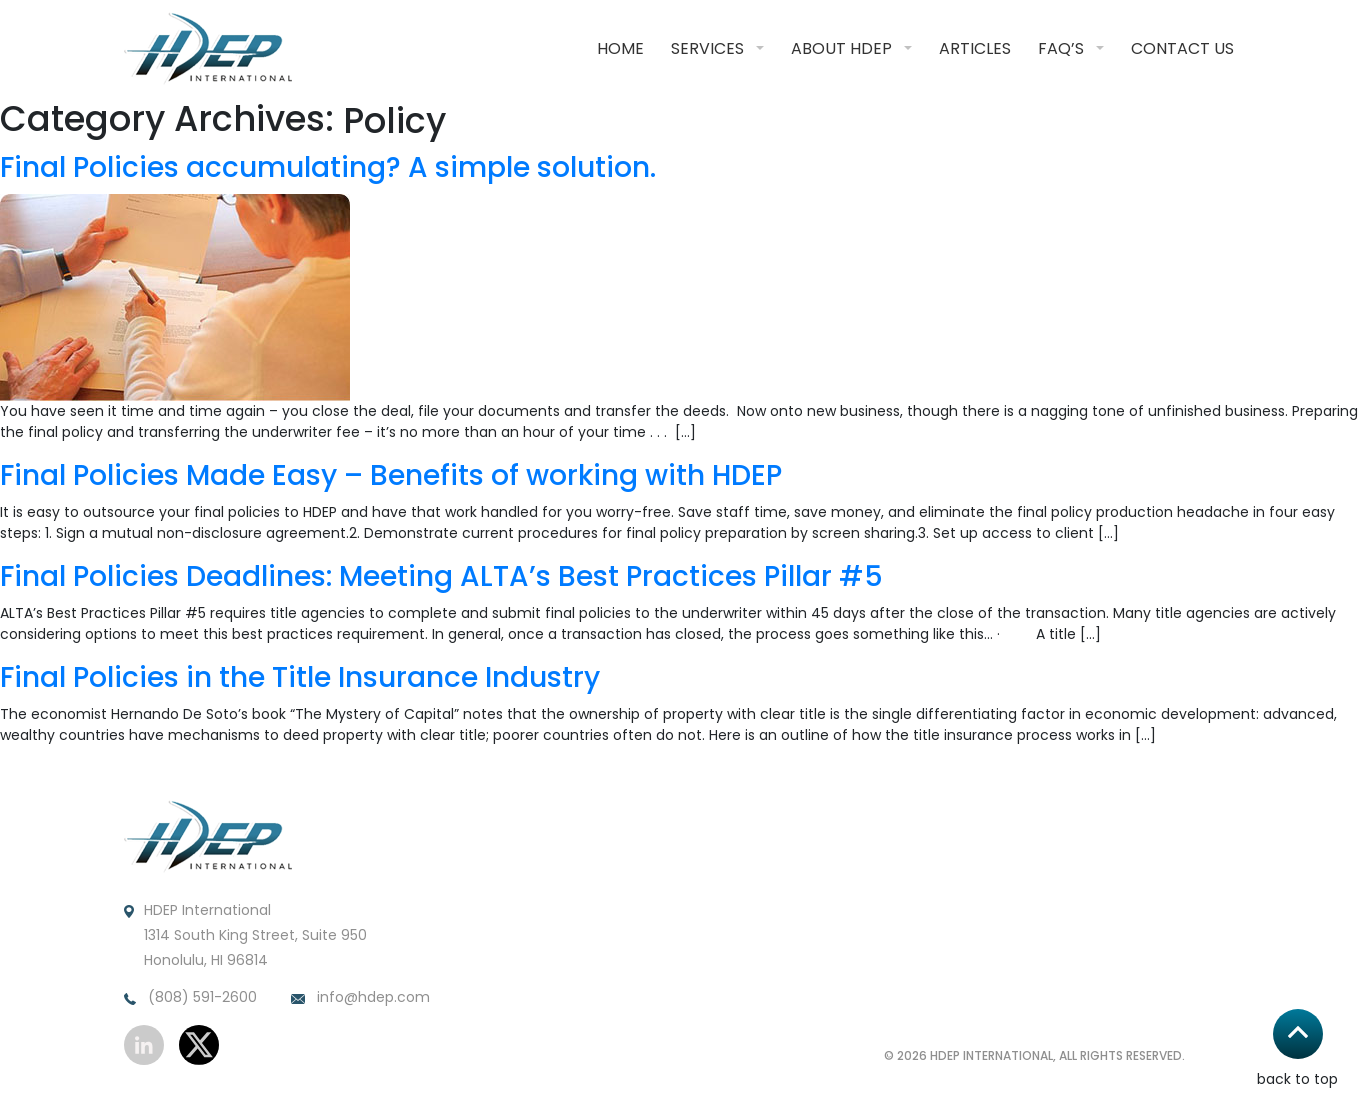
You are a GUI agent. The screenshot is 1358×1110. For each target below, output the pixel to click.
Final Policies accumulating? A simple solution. (328, 168)
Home (620, 48)
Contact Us (1182, 48)
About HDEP (841, 48)
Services (707, 48)
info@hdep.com (360, 998)
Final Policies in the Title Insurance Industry (300, 678)
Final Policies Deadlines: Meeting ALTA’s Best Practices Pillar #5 (441, 577)
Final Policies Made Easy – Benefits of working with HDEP (391, 476)
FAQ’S (1061, 48)
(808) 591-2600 (190, 998)
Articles (975, 48)
